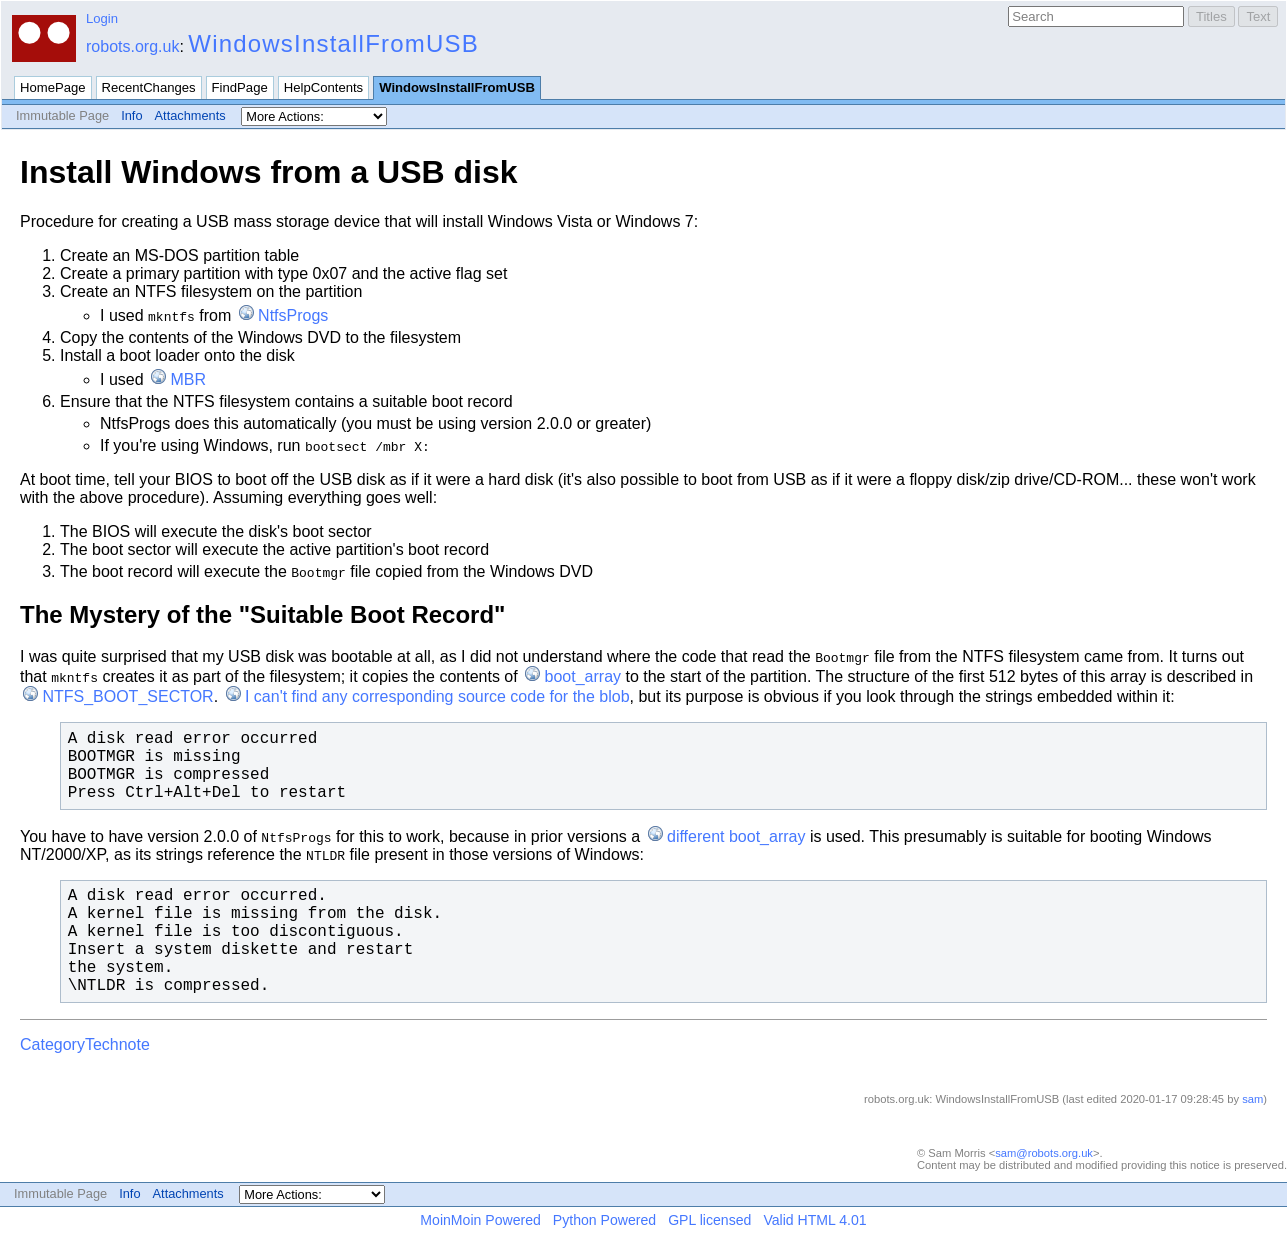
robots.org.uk (132, 46)
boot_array (583, 676)
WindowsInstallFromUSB (333, 43)
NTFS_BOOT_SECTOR (127, 696)
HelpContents (323, 87)
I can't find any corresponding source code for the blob (437, 696)
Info (131, 115)
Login (102, 18)
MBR (188, 379)
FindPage (240, 87)
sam (1252, 1099)
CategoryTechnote (85, 1044)
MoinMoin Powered (480, 1220)
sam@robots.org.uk (1044, 1153)
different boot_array (736, 836)
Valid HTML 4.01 (814, 1220)
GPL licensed (709, 1220)
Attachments (190, 115)
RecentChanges (149, 87)
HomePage (53, 87)
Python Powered (604, 1220)
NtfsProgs (293, 315)
